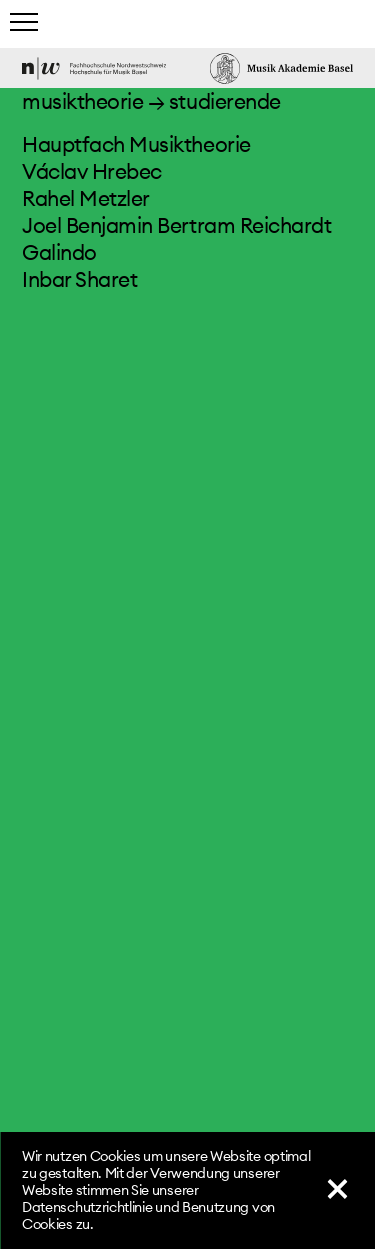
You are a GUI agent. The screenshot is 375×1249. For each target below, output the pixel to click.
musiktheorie (82, 101)
